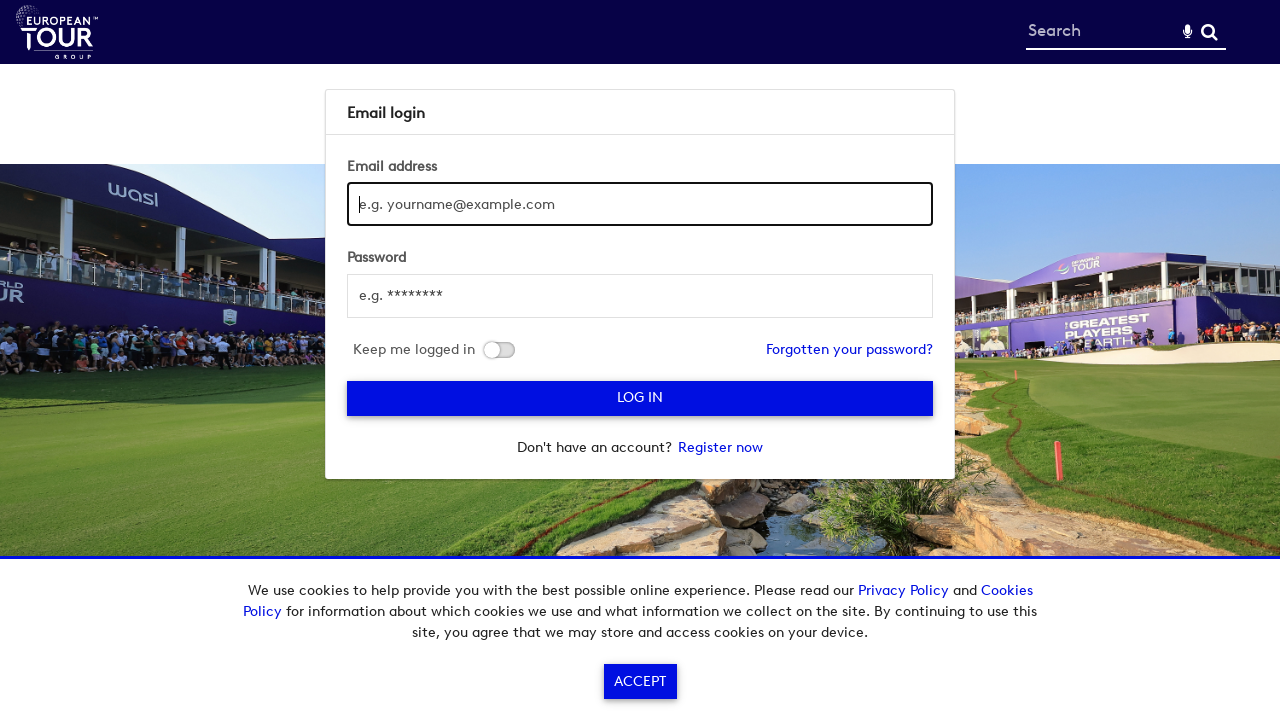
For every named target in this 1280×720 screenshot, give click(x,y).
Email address (392, 166)
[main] (640, 284)
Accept (640, 681)
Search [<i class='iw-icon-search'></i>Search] (1209, 31)
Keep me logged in (414, 350)
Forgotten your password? (849, 349)
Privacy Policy (903, 590)
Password (376, 257)
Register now (720, 447)
